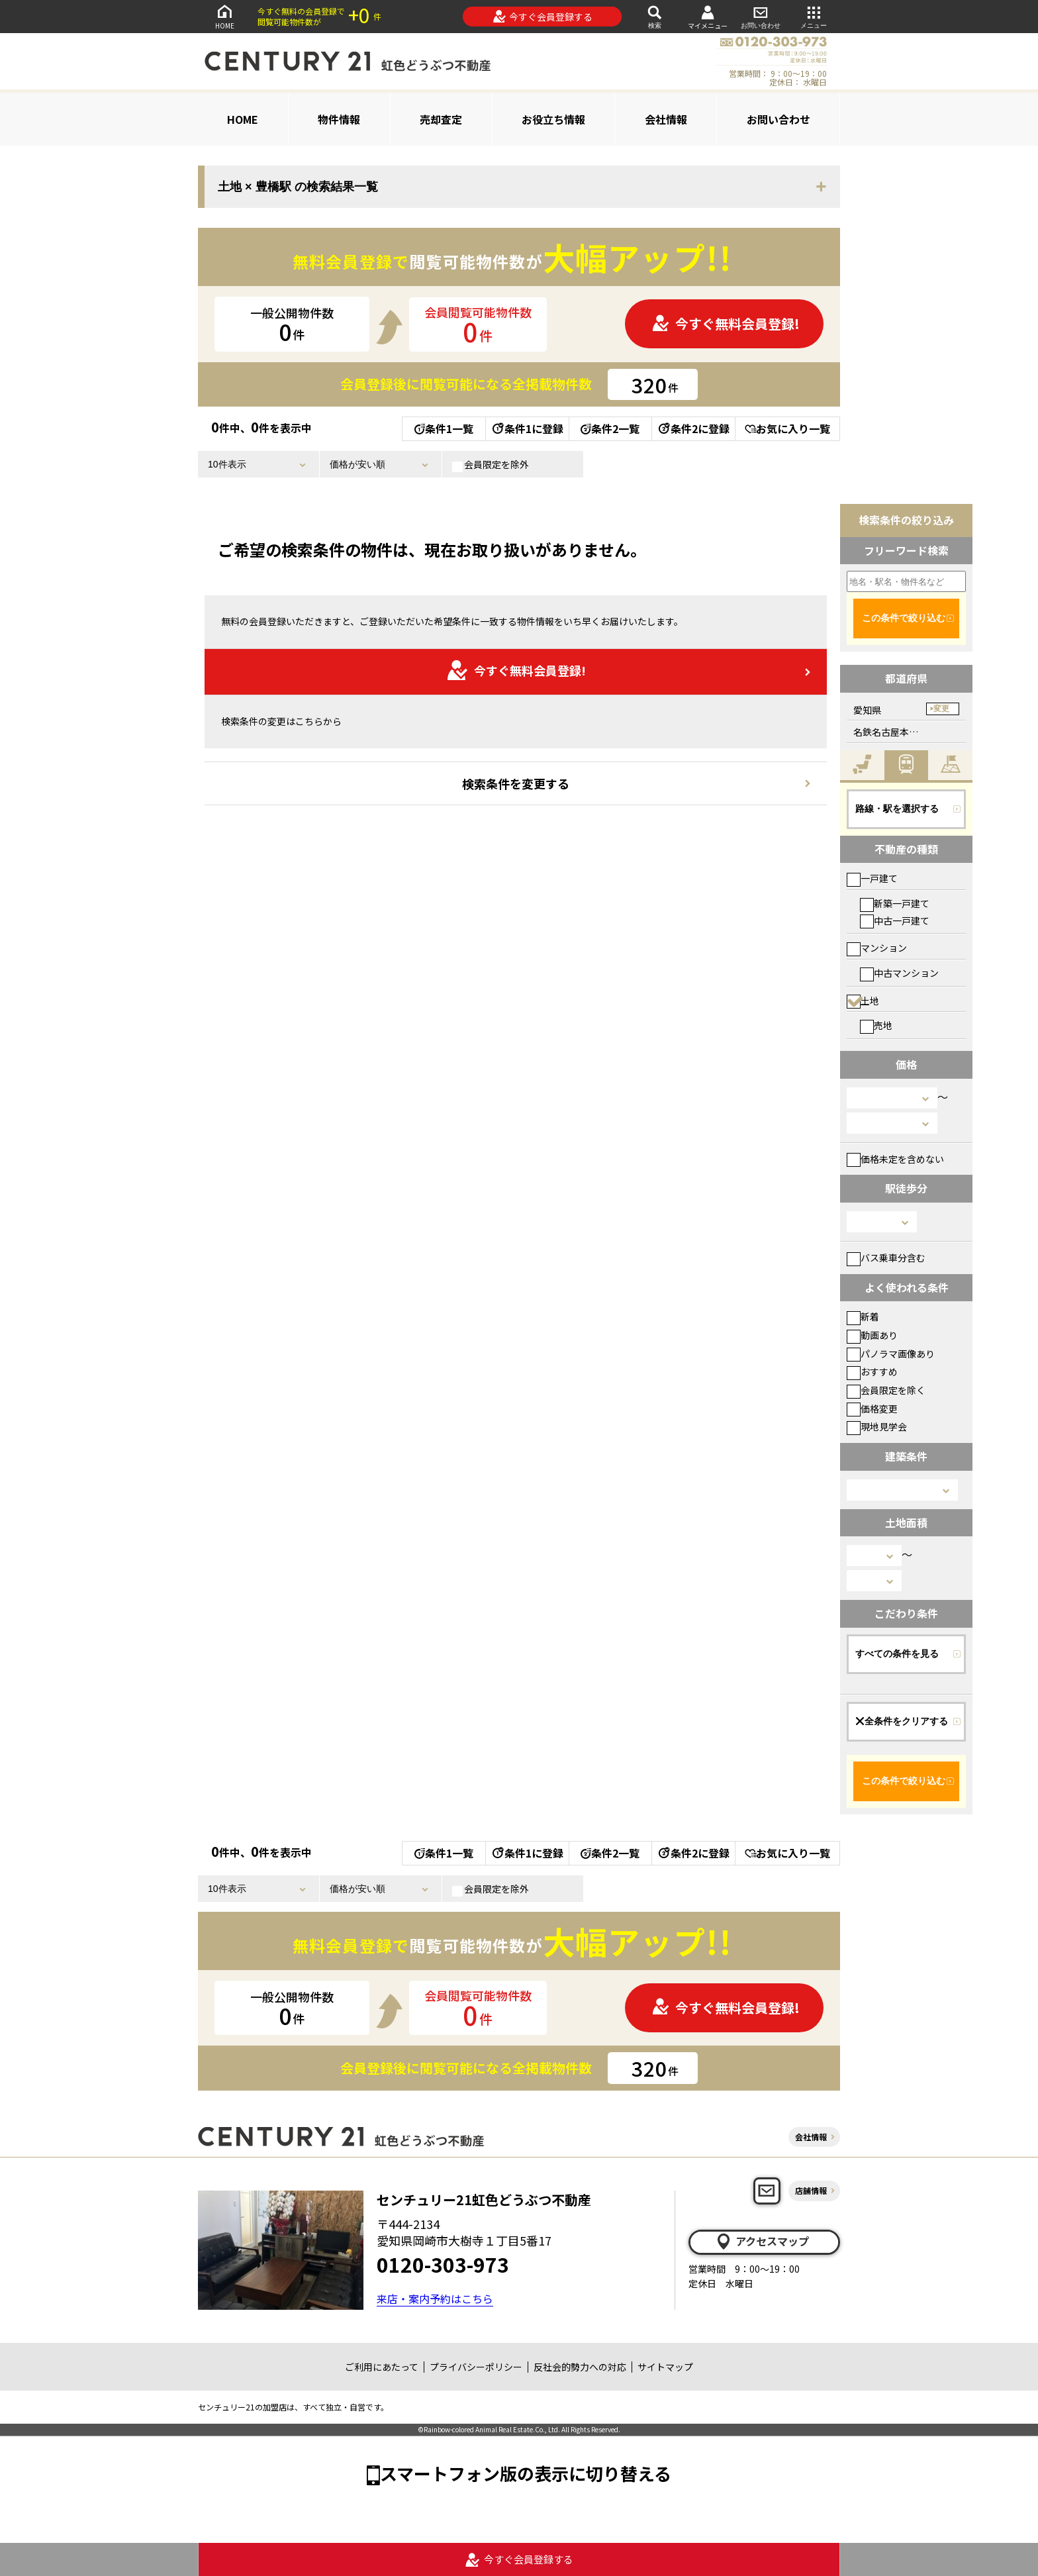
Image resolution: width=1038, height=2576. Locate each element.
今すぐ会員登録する (542, 16)
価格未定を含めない (895, 1158)
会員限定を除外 (490, 465)
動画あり (872, 1335)
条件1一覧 (443, 428)
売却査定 (441, 119)
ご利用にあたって (381, 2366)
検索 (654, 16)
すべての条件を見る (897, 1653)
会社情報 (666, 119)
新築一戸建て (894, 903)
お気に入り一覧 (787, 428)
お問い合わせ (760, 16)
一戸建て (872, 878)
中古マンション (899, 972)
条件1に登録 (527, 428)
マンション (877, 947)
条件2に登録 (693, 428)
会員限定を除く (886, 1390)
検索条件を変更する (515, 783)
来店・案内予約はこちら (435, 2298)
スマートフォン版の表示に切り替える (525, 2473)
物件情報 (339, 119)
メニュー (813, 16)
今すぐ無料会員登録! (725, 323)
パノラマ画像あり (891, 1353)
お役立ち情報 (553, 119)
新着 (863, 1316)
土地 (863, 1000)
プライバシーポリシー (476, 2366)
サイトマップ (665, 2366)
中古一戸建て (894, 920)
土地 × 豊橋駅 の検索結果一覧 (298, 186)
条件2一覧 (610, 428)
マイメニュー (707, 16)
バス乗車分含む (886, 1257)
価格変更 (872, 1408)
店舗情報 (811, 2190)
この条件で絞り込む (903, 618)
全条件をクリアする (901, 1721)
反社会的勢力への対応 (580, 2366)
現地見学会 (877, 1426)
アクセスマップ (762, 2241)
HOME (224, 16)
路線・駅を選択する (897, 808)
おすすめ (872, 1371)
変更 (941, 708)
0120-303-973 (443, 2264)
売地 (876, 1025)
